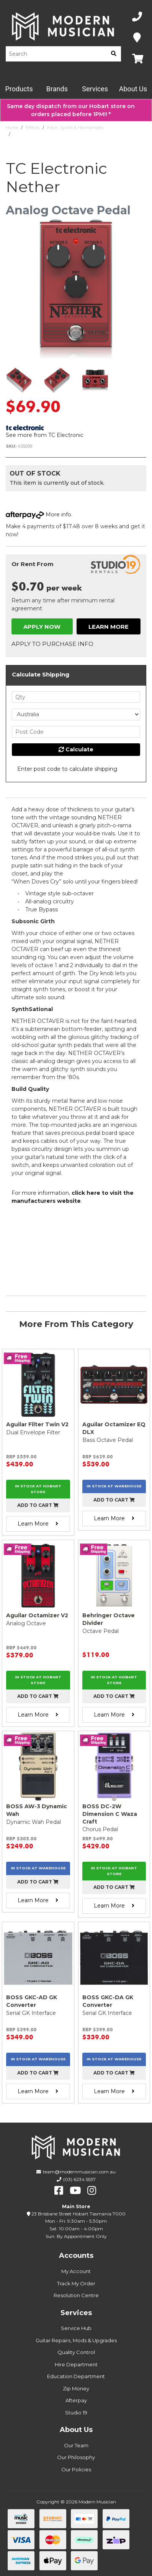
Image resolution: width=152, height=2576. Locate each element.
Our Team (76, 2445)
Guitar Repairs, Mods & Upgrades (76, 2340)
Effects (32, 127)
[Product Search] (56, 53)
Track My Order (76, 2283)
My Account (76, 2271)
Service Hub (76, 2328)
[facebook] (58, 2190)
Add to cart (38, 1505)
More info (38, 514)
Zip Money (76, 2388)
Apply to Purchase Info (52, 643)
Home (12, 127)
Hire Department (76, 2364)
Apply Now (41, 626)
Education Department (76, 2376)
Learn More (108, 626)
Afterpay (76, 2400)
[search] (113, 53)
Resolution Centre (76, 2295)
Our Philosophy (76, 2457)
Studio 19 (76, 2412)
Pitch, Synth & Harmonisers (75, 127)
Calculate (76, 749)
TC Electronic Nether (34, 134)
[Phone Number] (137, 17)
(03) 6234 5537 (79, 2179)
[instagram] (91, 2190)
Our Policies (76, 2469)
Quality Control (76, 2352)
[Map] (137, 38)
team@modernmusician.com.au (79, 2172)
